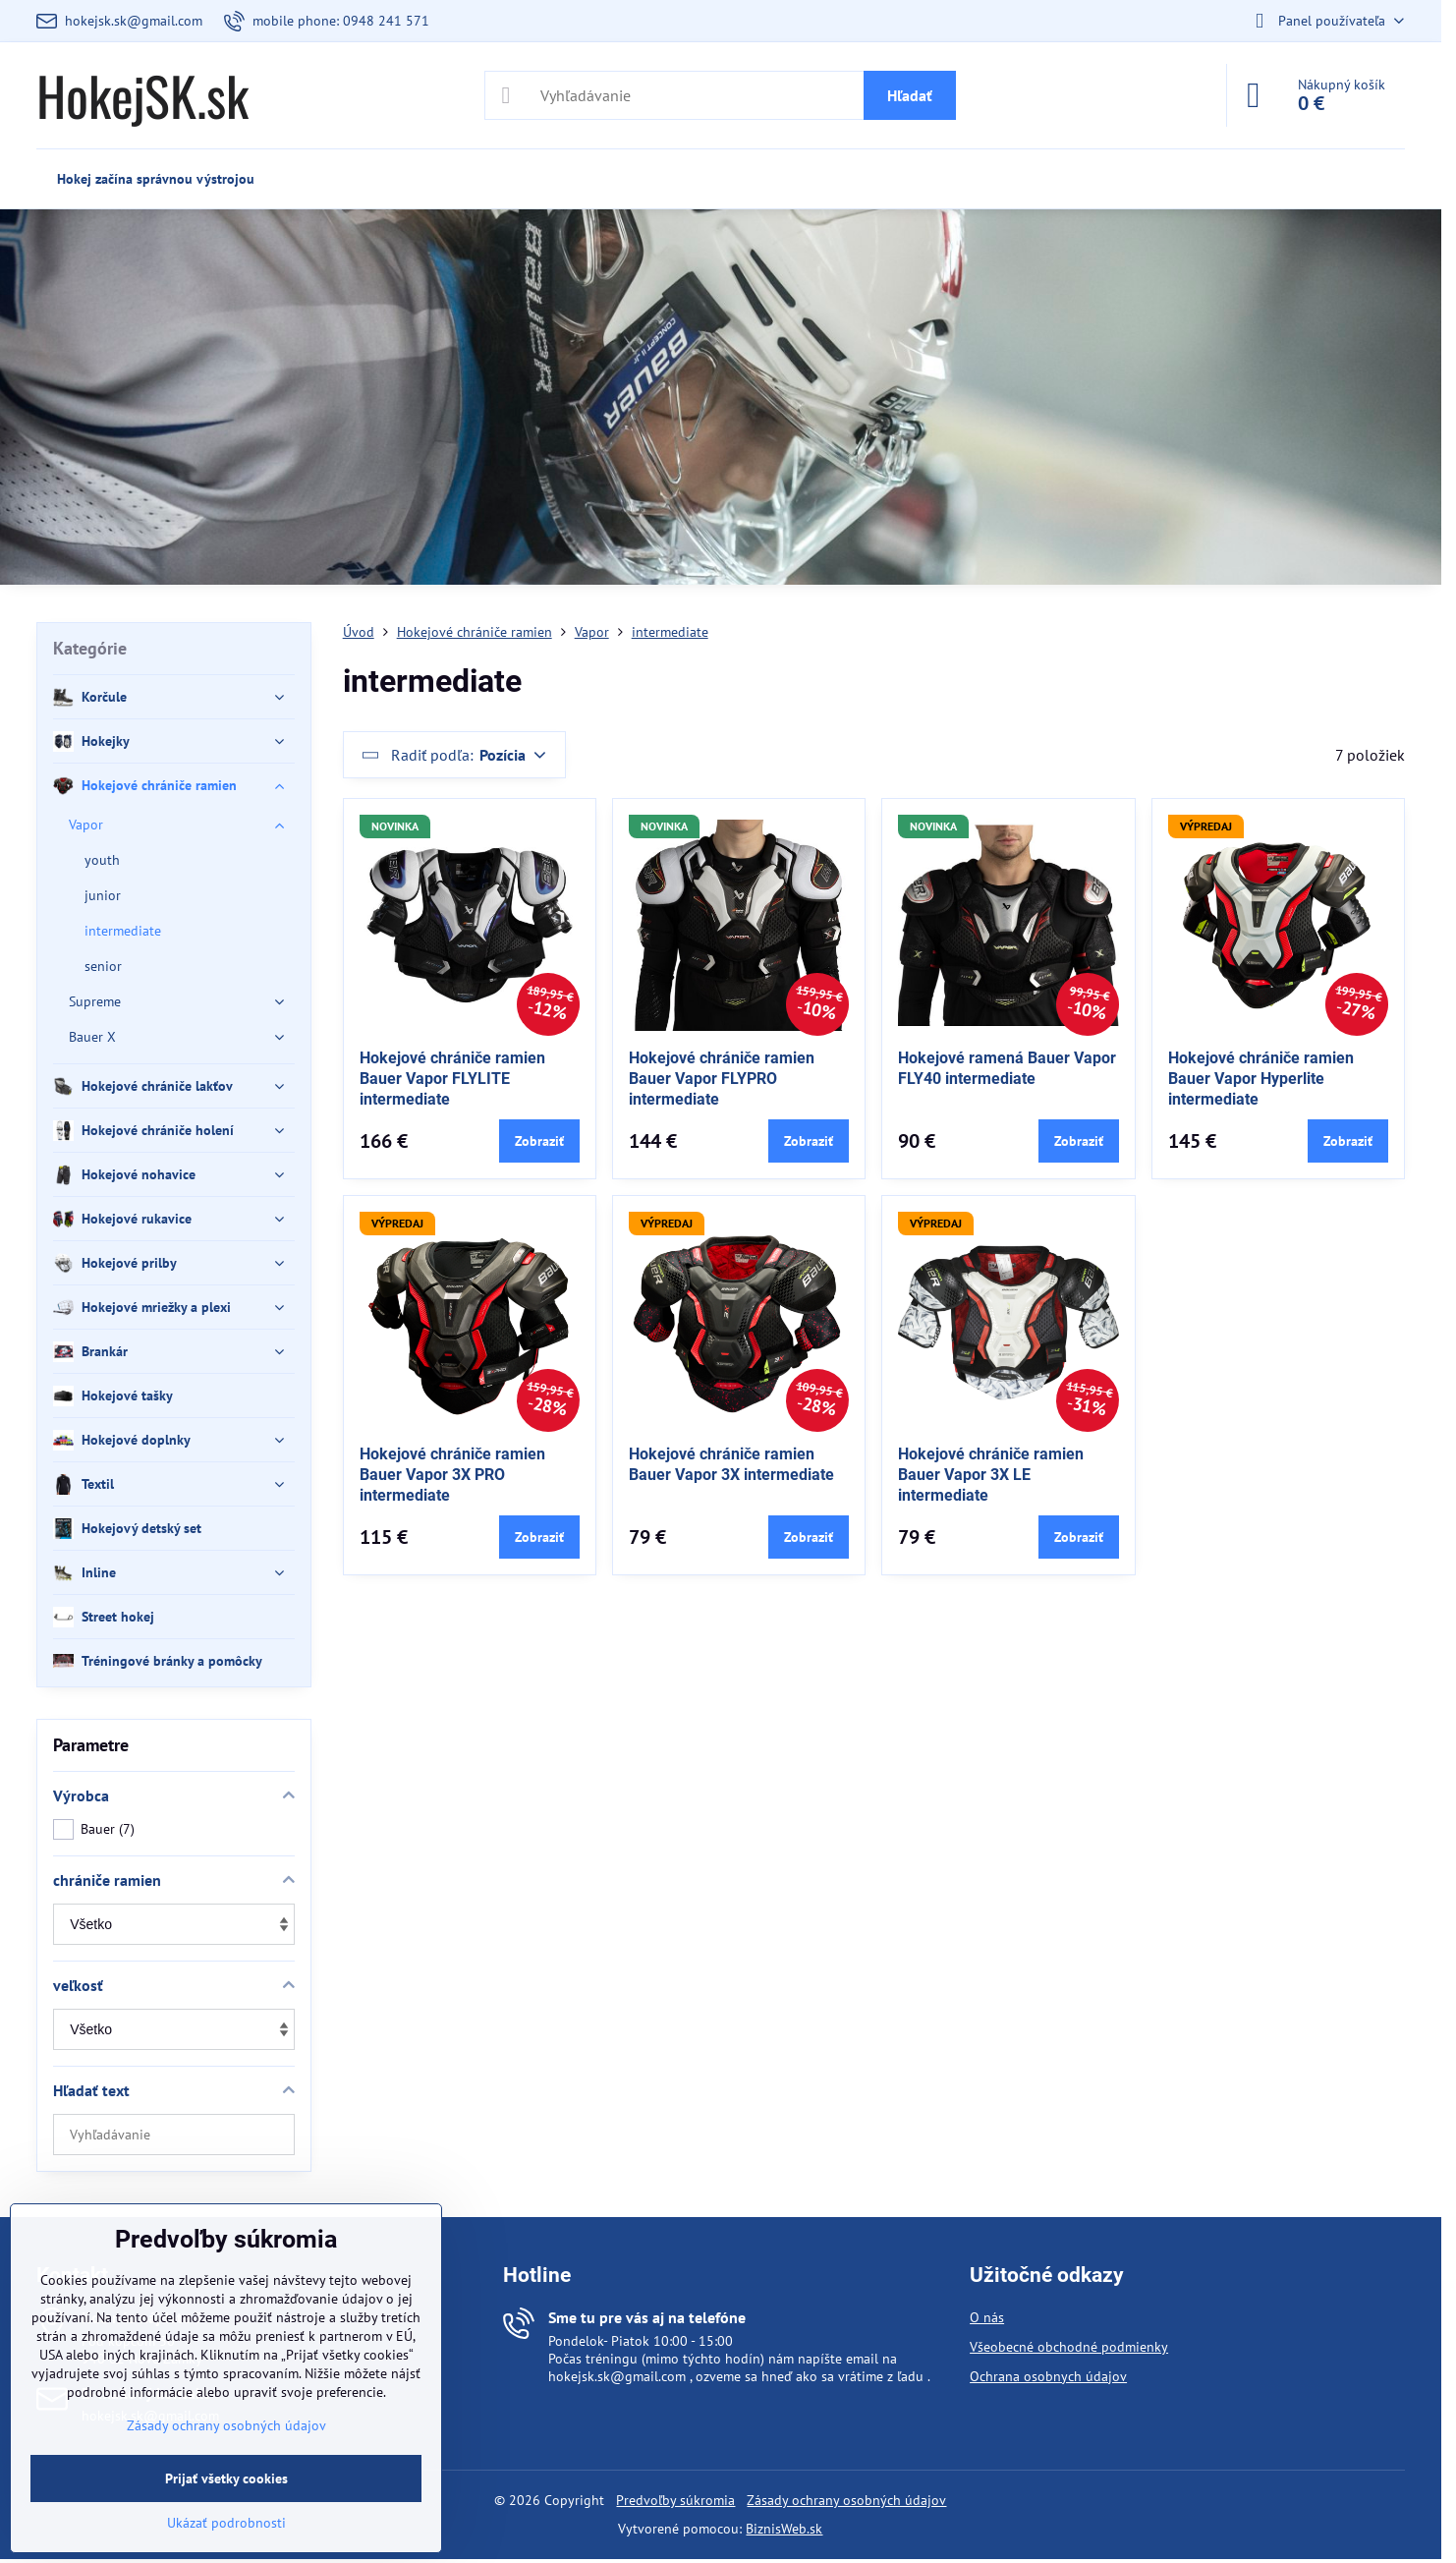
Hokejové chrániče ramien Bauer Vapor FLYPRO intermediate (721, 1079)
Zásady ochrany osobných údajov (846, 2500)
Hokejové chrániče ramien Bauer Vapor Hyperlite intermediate (1261, 1079)
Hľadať (909, 95)
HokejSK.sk (142, 95)
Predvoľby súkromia (675, 2500)
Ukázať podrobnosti (226, 2523)
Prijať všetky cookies (226, 2478)
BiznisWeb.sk (784, 2528)
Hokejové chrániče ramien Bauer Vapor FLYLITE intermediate (452, 1079)
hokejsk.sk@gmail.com (617, 2376)
